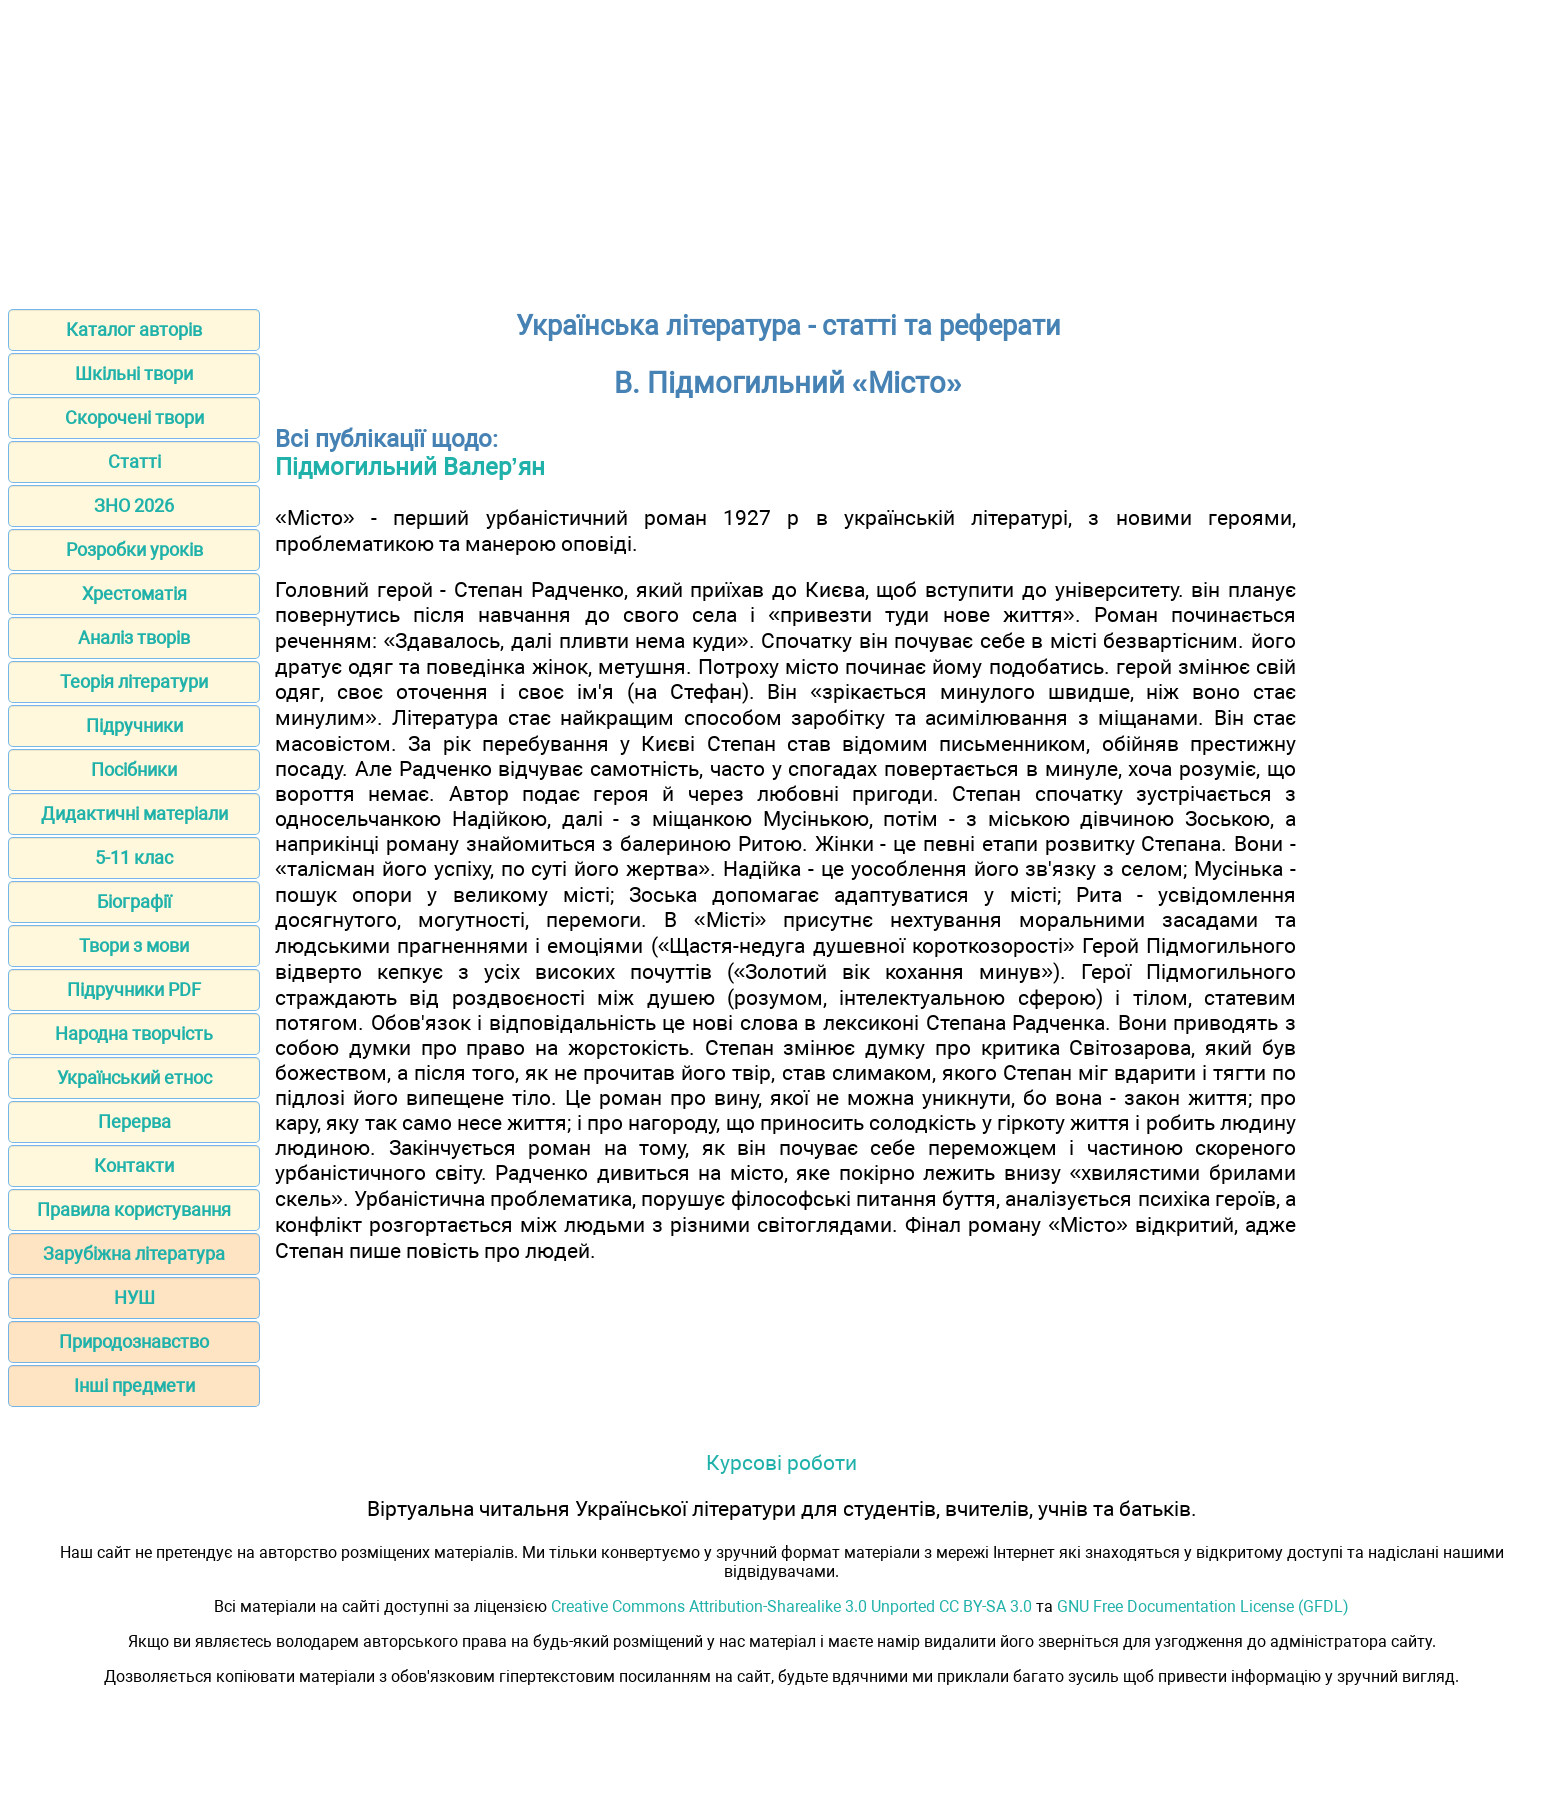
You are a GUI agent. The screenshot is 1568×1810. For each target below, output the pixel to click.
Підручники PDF (134, 989)
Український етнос (134, 1077)
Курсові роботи (781, 1462)
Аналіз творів (134, 637)
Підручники (134, 725)
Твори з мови (134, 945)
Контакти (134, 1165)
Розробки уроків (134, 549)
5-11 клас (134, 857)
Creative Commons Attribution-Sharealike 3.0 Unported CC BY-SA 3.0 (791, 1606)
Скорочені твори (134, 417)
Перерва (134, 1121)
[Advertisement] (784, 148)
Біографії (134, 901)
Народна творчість (134, 1033)
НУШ (134, 1297)
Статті (134, 461)
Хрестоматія (134, 593)
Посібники (134, 769)
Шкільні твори (134, 373)
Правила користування (134, 1209)
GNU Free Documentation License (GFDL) (1203, 1606)
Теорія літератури (134, 681)
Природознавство (134, 1341)
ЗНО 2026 (134, 505)
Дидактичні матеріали (134, 813)
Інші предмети (134, 1385)
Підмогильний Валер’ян (410, 467)
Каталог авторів (134, 329)
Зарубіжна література (134, 1253)
